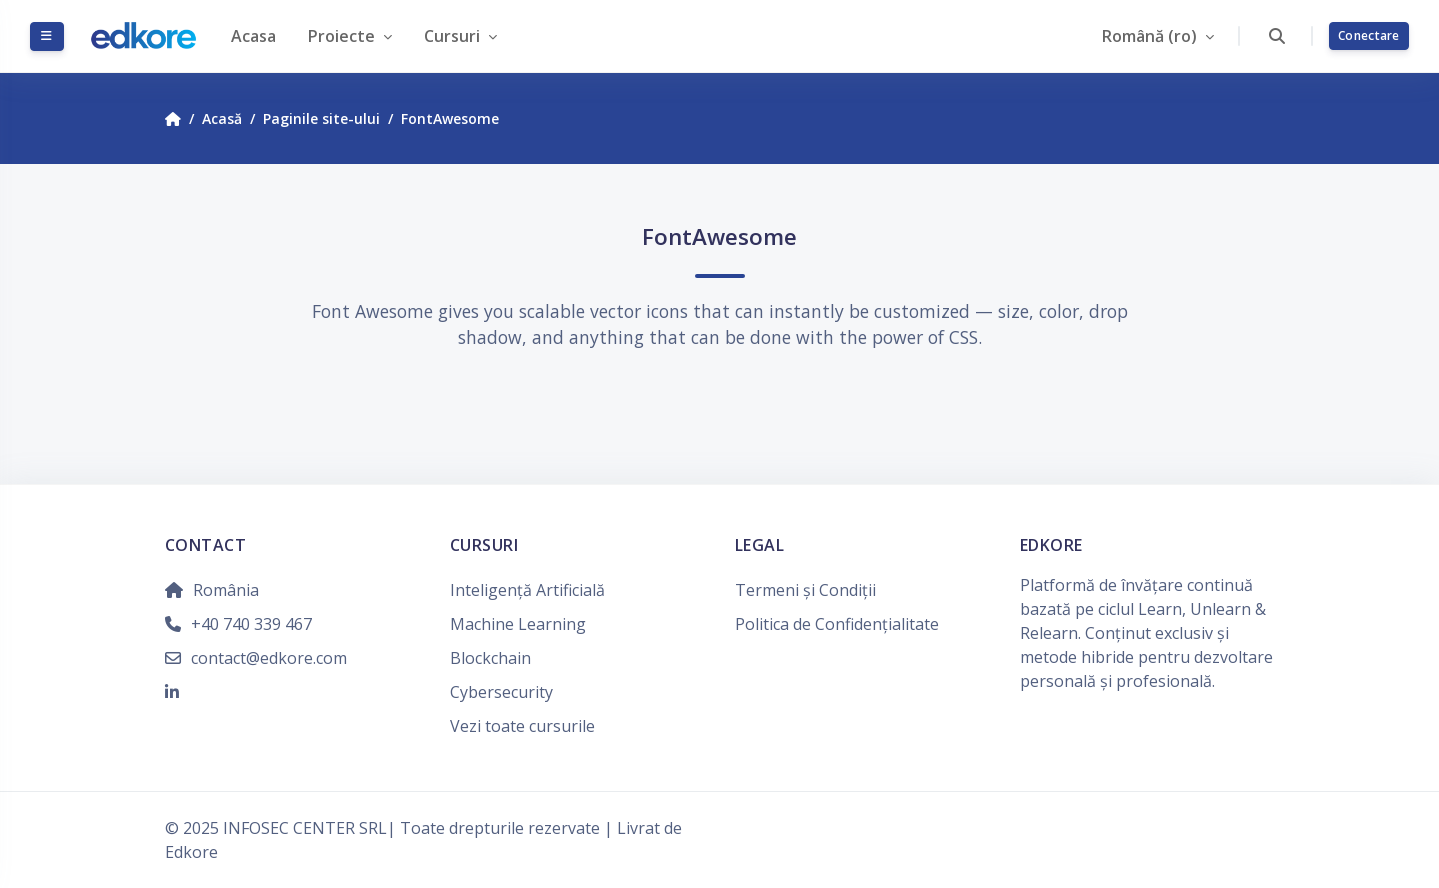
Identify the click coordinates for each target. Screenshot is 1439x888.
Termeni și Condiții (805, 590)
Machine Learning (518, 624)
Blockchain (490, 658)
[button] (1276, 36)
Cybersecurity (501, 692)
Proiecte (343, 36)
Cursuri (454, 36)
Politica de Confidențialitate (837, 624)
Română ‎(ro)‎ (1151, 36)
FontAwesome (450, 118)
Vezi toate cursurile (522, 726)
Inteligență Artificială (527, 590)
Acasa (253, 36)
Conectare (1369, 35)
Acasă (222, 118)
